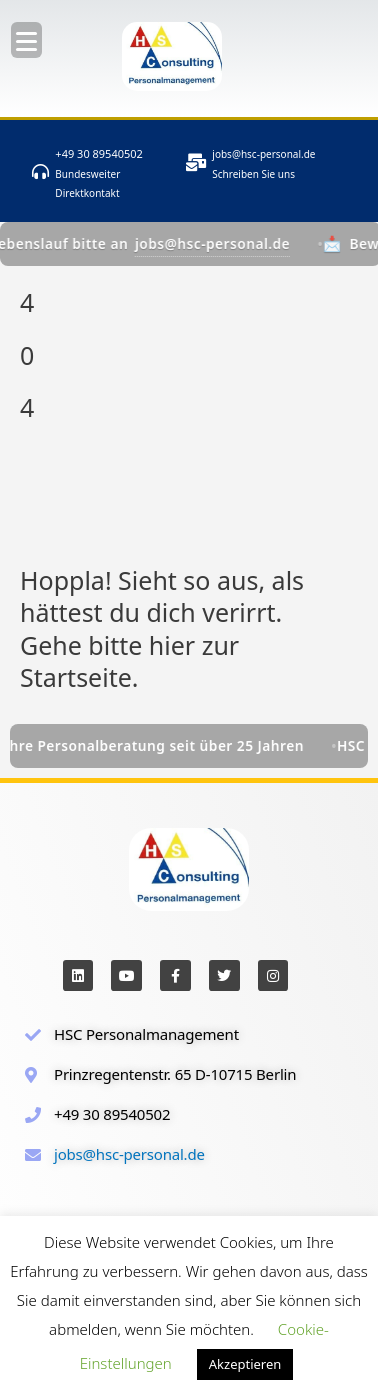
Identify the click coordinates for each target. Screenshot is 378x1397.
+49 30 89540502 (99, 153)
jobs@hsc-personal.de (263, 154)
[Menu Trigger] (26, 40)
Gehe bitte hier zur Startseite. (129, 661)
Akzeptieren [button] (245, 1364)
